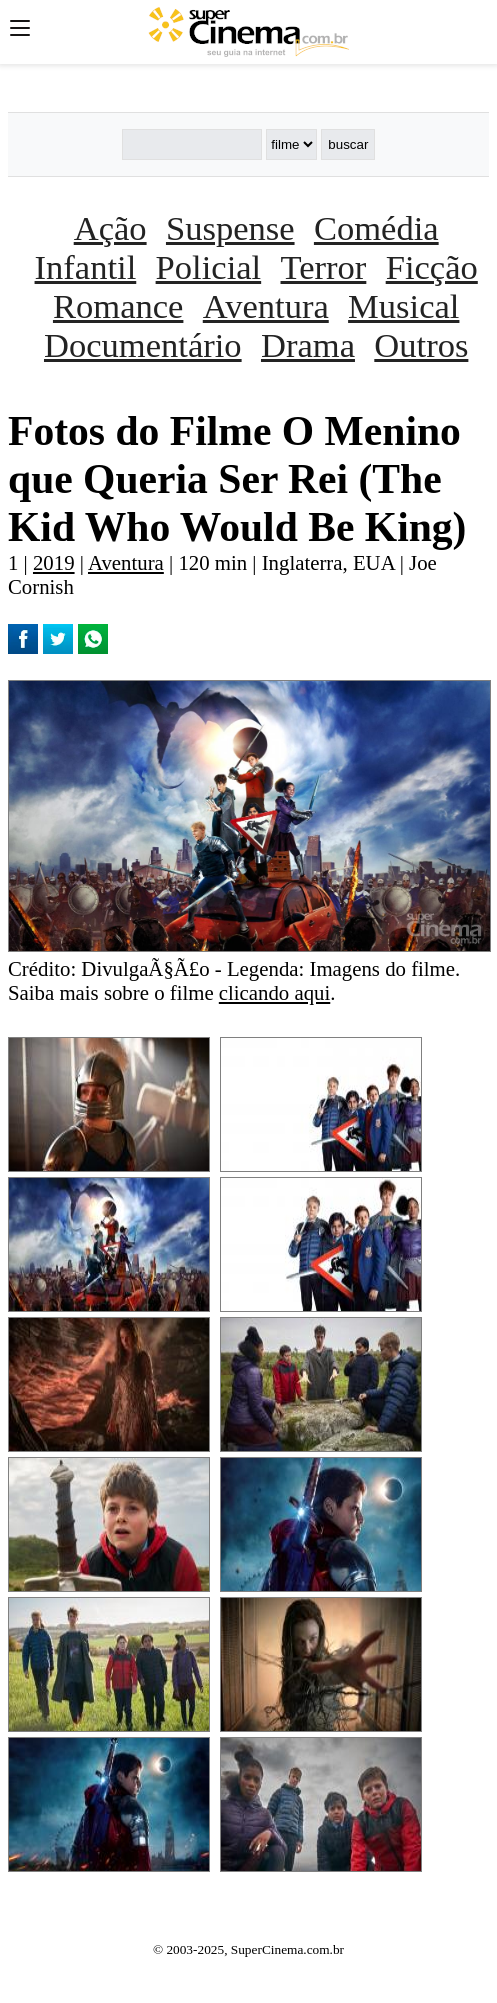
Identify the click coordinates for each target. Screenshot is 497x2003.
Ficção (432, 267)
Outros (421, 345)
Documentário (143, 345)
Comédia (376, 228)
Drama (308, 345)
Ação (110, 228)
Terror (324, 267)
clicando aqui (274, 992)
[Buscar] (192, 144)
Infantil (86, 267)
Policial (209, 267)
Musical (403, 306)
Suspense (230, 228)
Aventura (266, 306)
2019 (54, 562)
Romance (118, 306)
